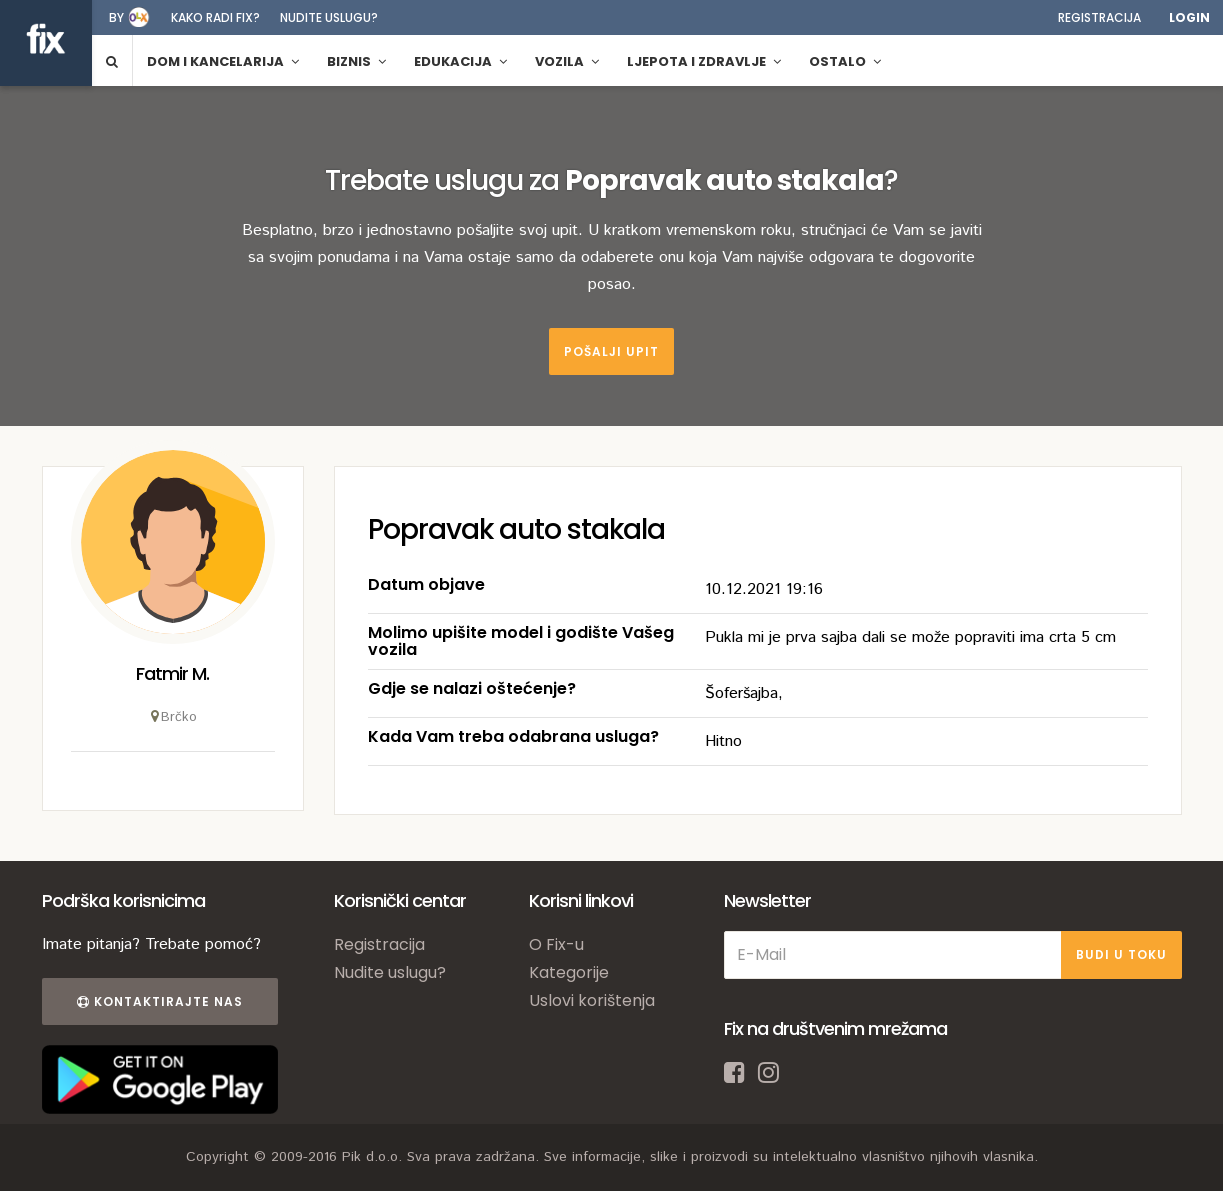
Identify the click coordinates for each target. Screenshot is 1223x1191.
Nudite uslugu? (329, 17)
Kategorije (569, 972)
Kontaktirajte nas (160, 1001)
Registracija (1099, 17)
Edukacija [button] (460, 61)
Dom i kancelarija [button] (223, 61)
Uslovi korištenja (592, 1000)
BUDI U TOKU (1121, 954)
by (116, 17)
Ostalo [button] (845, 61)
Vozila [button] (567, 61)
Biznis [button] (356, 61)
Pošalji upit (611, 351)
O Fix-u (556, 944)
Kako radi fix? (215, 17)
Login (1189, 17)
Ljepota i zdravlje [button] (704, 61)
